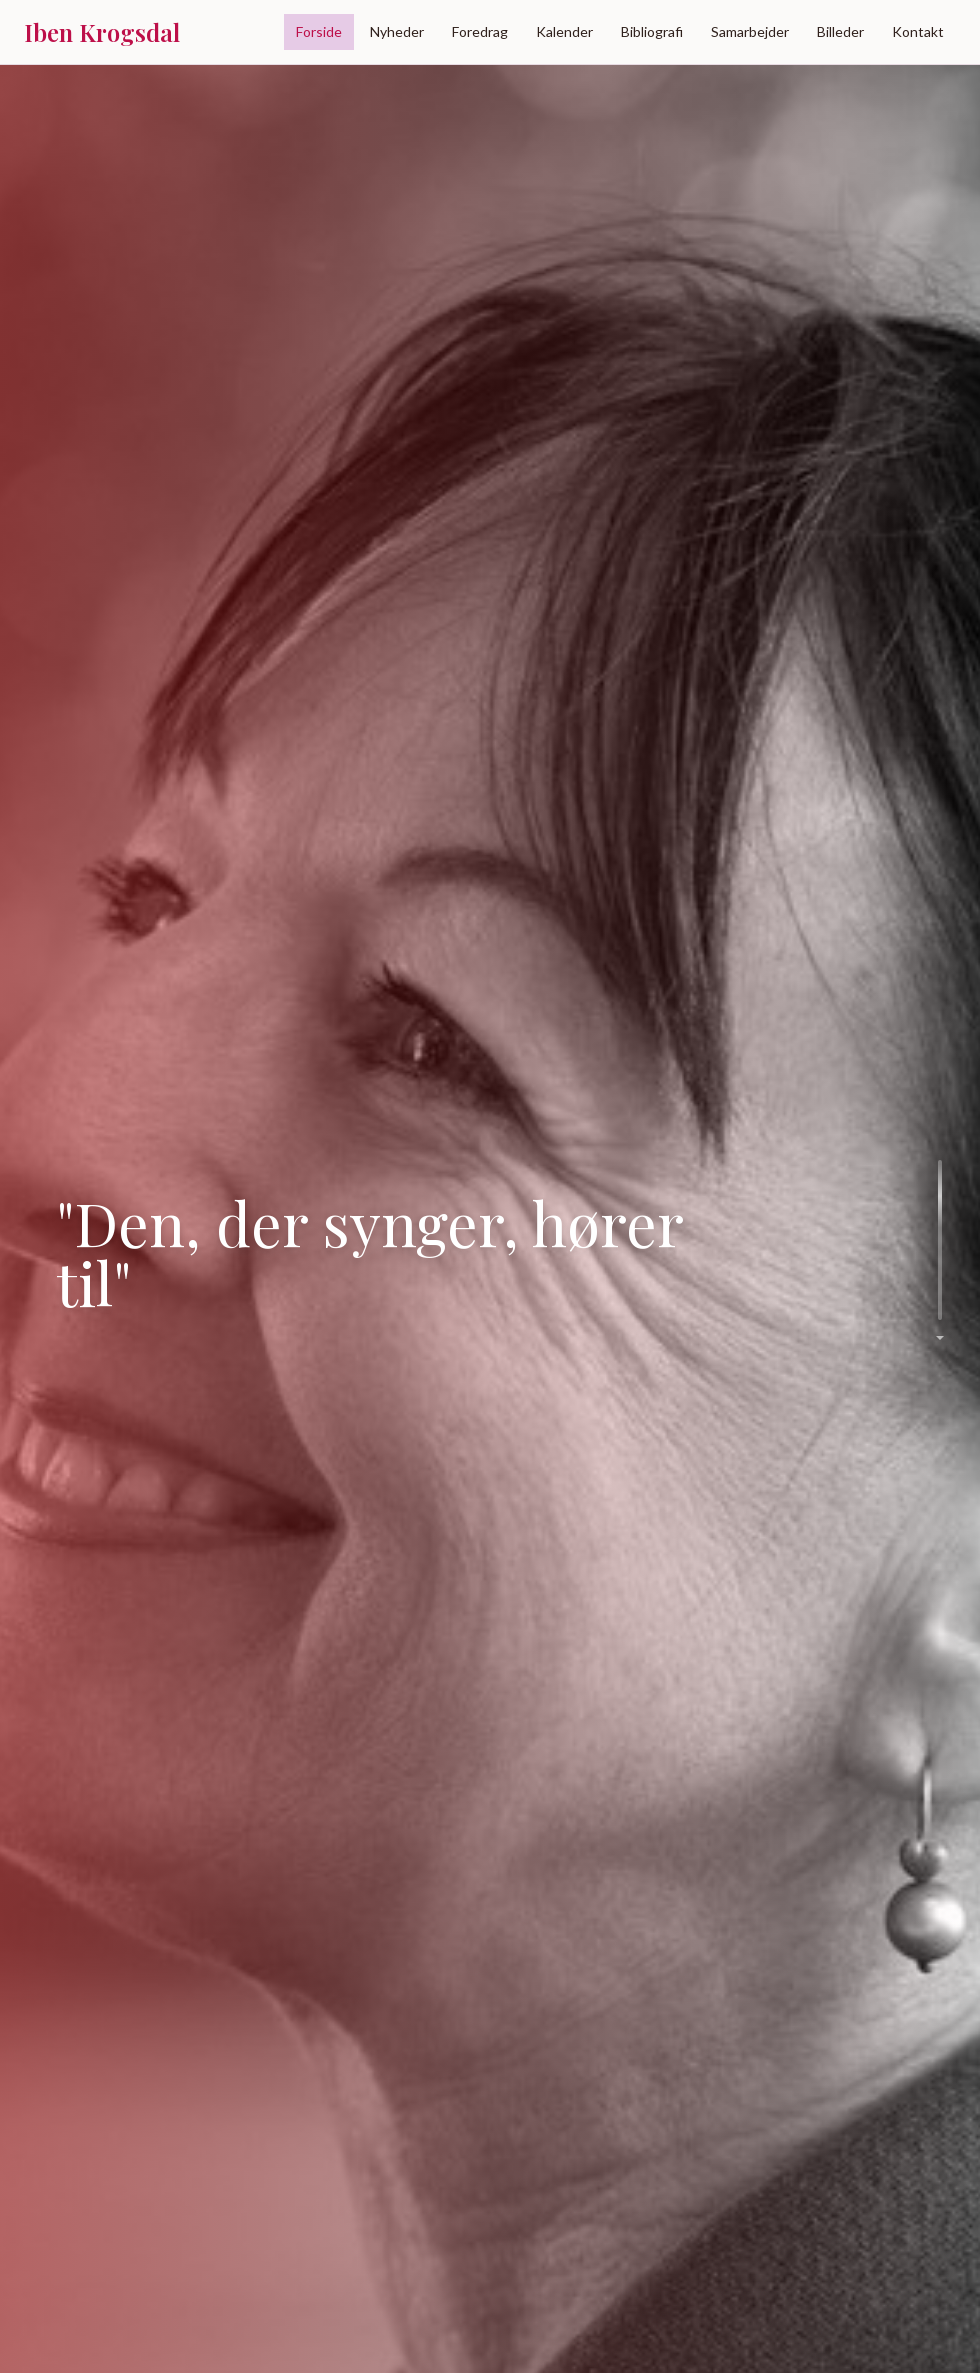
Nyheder (397, 31)
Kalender (564, 31)
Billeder (840, 31)
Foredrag (480, 31)
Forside (319, 31)
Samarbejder (750, 31)
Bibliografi (652, 31)
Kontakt (918, 31)
